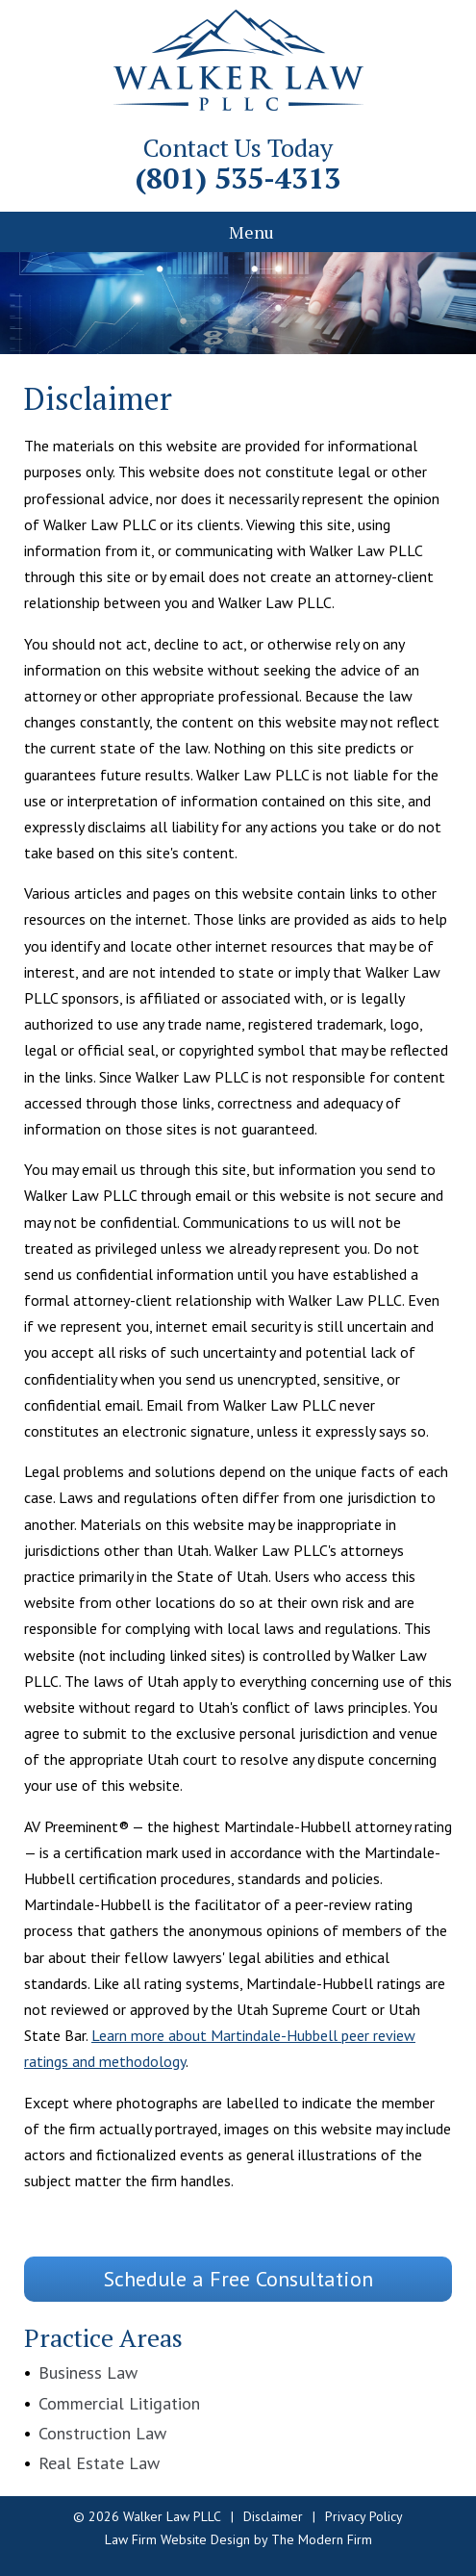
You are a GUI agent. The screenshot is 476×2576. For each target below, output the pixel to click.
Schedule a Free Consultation (238, 2278)
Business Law (88, 2372)
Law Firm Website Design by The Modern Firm (238, 2539)
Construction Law (102, 2433)
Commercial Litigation (119, 2403)
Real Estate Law (99, 2463)
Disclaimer (273, 2516)
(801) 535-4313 (238, 178)
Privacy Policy (364, 2516)
